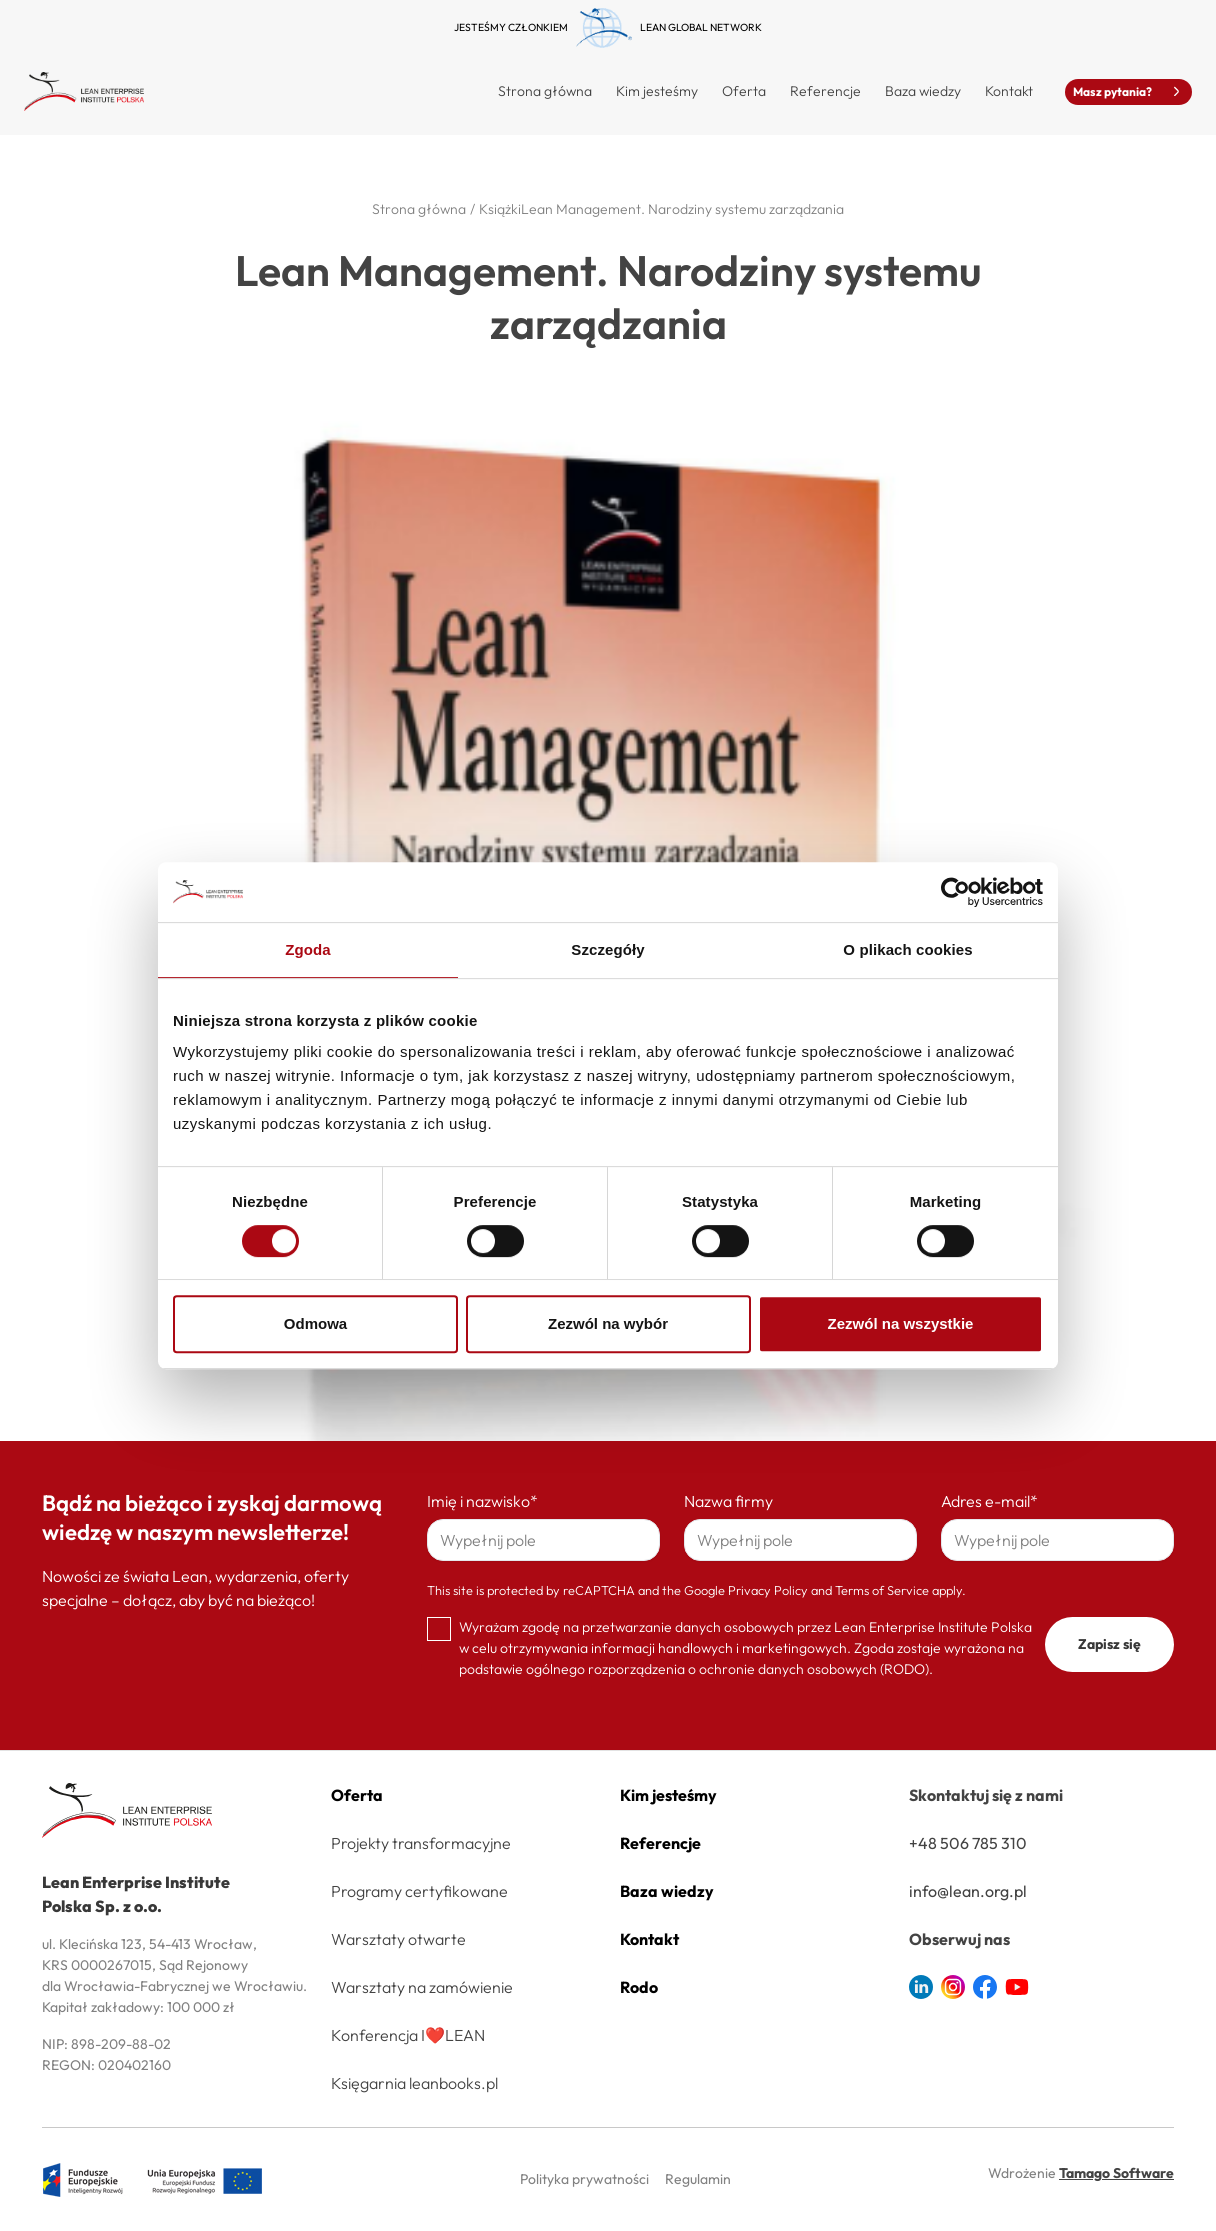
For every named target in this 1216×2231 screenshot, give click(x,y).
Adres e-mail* (989, 1501)
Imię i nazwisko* (482, 1501)
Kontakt (1009, 91)
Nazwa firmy (728, 1501)
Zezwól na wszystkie (901, 1323)
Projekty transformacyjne (421, 1843)
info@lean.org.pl (968, 1891)
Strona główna (545, 91)
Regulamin (698, 2179)
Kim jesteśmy (657, 91)
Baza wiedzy (923, 91)
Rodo (639, 1987)
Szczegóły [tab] (607, 949)
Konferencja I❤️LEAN (408, 2035)
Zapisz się (1109, 1644)
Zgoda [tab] (308, 949)
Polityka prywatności (584, 2179)
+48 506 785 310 (968, 1843)
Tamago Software (1116, 2173)
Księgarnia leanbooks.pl (414, 2083)
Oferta (357, 1795)
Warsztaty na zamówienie (422, 1987)
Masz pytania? (1128, 91)
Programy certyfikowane (419, 1891)
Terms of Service (882, 1590)
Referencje (825, 91)
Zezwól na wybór (608, 1323)
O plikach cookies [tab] (907, 949)
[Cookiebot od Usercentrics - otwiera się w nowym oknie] (955, 892)
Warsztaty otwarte (398, 1939)
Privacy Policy (768, 1590)
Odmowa (315, 1323)
